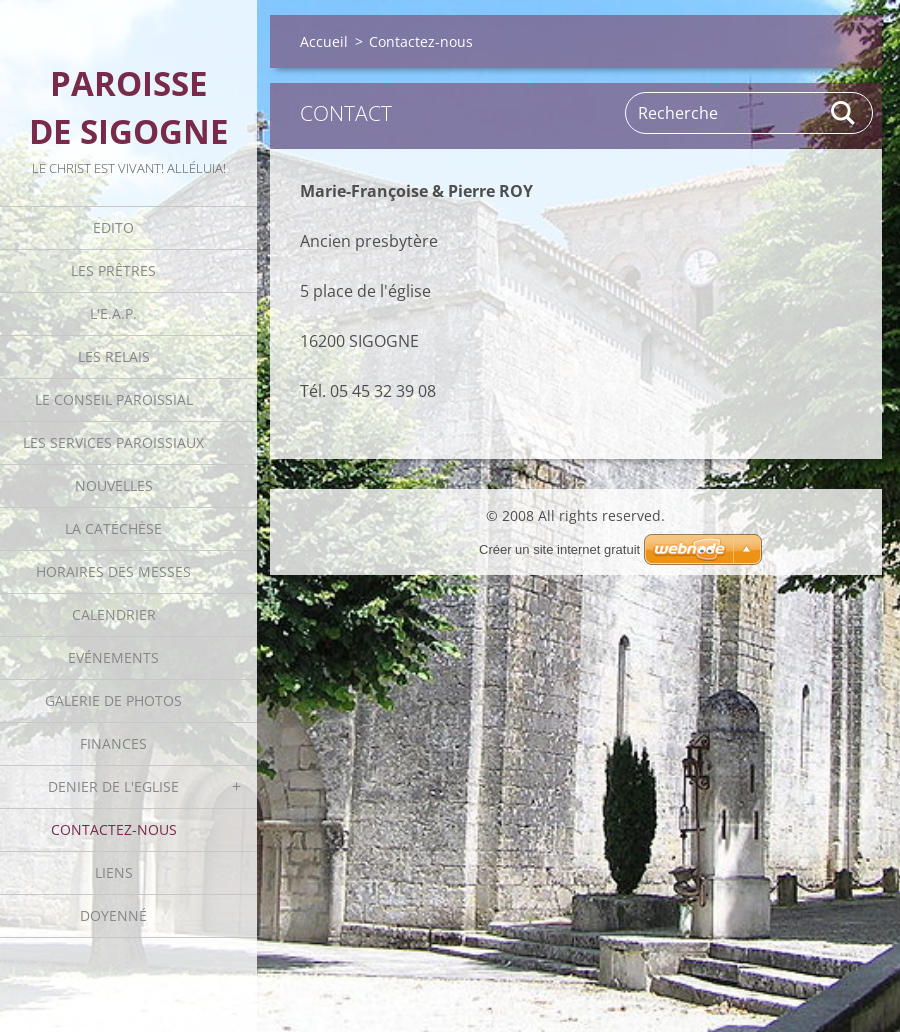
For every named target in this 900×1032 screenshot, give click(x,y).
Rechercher (844, 113)
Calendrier (114, 614)
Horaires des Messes (113, 571)
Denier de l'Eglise (113, 786)
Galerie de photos (113, 700)
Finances (113, 743)
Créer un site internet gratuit (559, 549)
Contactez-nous (114, 829)
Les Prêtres (113, 270)
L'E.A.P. (113, 313)
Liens (114, 872)
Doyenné (113, 915)
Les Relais (114, 356)
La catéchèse (113, 528)
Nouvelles (114, 485)
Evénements (113, 657)
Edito (113, 227)
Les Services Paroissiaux (113, 442)
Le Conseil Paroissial (114, 399)
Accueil (324, 41)
